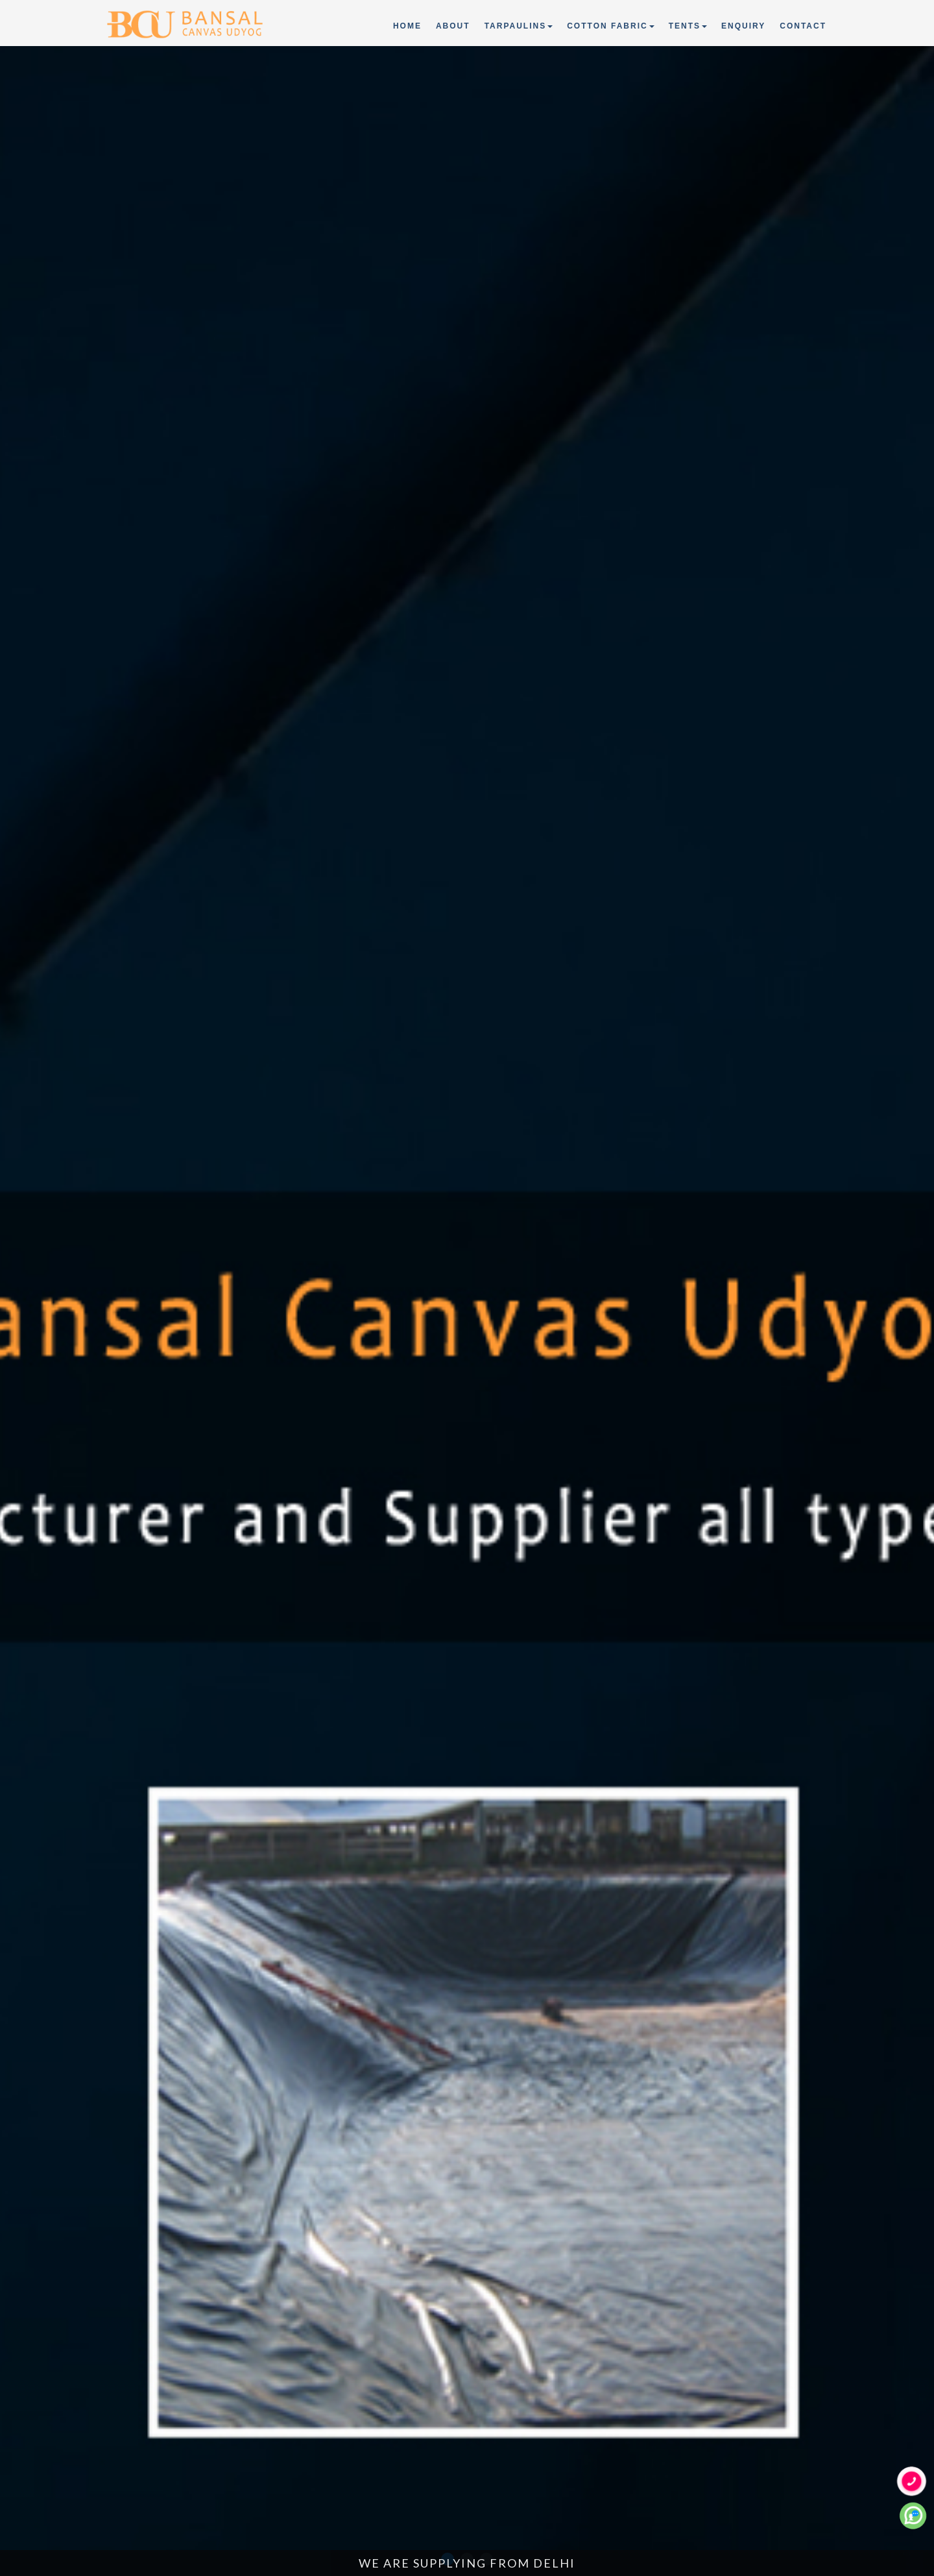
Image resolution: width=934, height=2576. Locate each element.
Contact (803, 25)
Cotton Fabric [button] (610, 25)
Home (407, 24)
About (453, 25)
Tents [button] (688, 25)
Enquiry (743, 25)
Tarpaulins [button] (519, 25)
